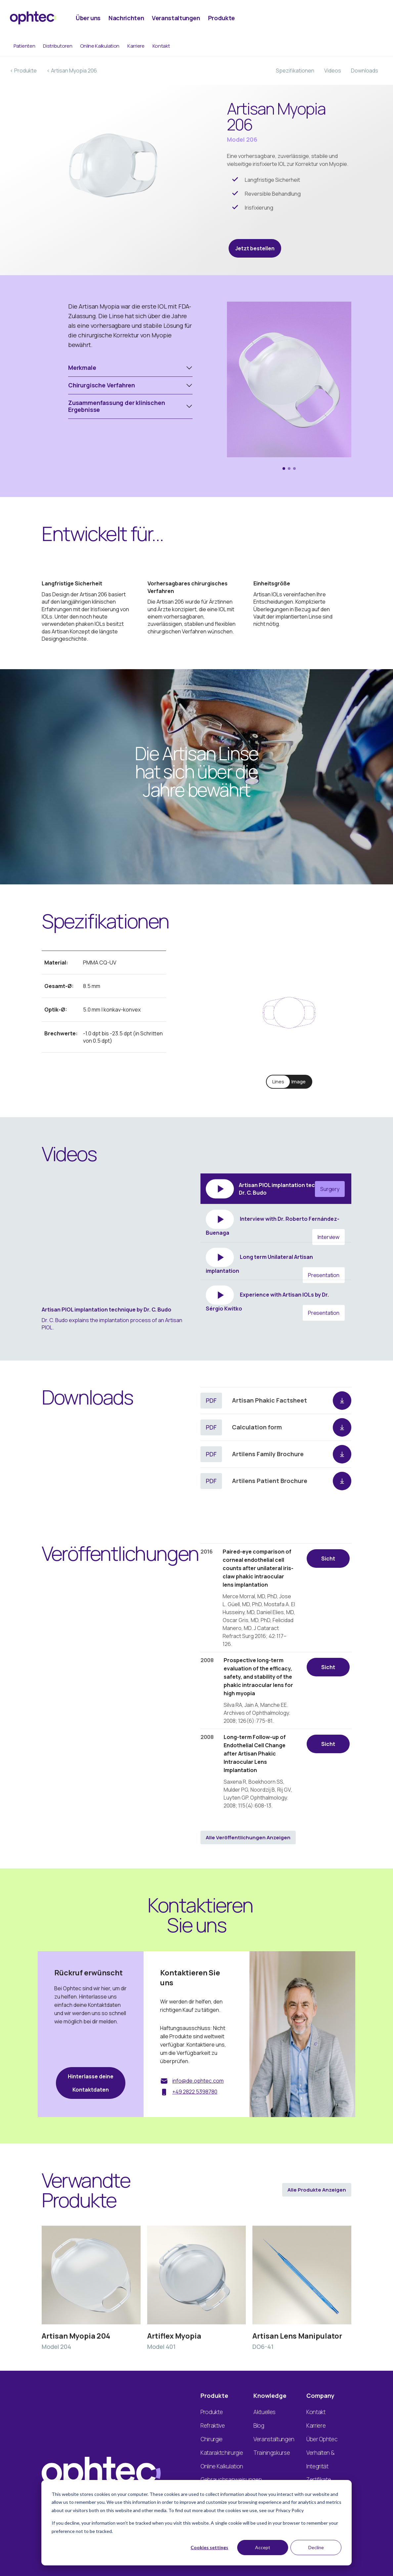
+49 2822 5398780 (194, 2091)
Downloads (364, 70)
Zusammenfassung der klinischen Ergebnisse (116, 406)
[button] (284, 468)
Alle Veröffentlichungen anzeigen (248, 1837)
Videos (332, 70)
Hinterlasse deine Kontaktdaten (90, 2083)
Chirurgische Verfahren (101, 385)
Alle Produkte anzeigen (316, 2189)
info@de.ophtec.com (198, 2080)
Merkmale (82, 368)
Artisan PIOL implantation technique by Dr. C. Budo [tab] (275, 1189)
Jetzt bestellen (255, 248)
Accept (262, 2547)
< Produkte (23, 70)
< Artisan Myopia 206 (72, 70)
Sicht (328, 1558)
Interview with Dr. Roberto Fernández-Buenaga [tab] (275, 1226)
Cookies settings (209, 2547)
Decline (316, 2547)
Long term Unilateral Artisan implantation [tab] (275, 1264)
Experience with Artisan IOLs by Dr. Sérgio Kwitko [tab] (275, 1301)
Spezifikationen (295, 70)
